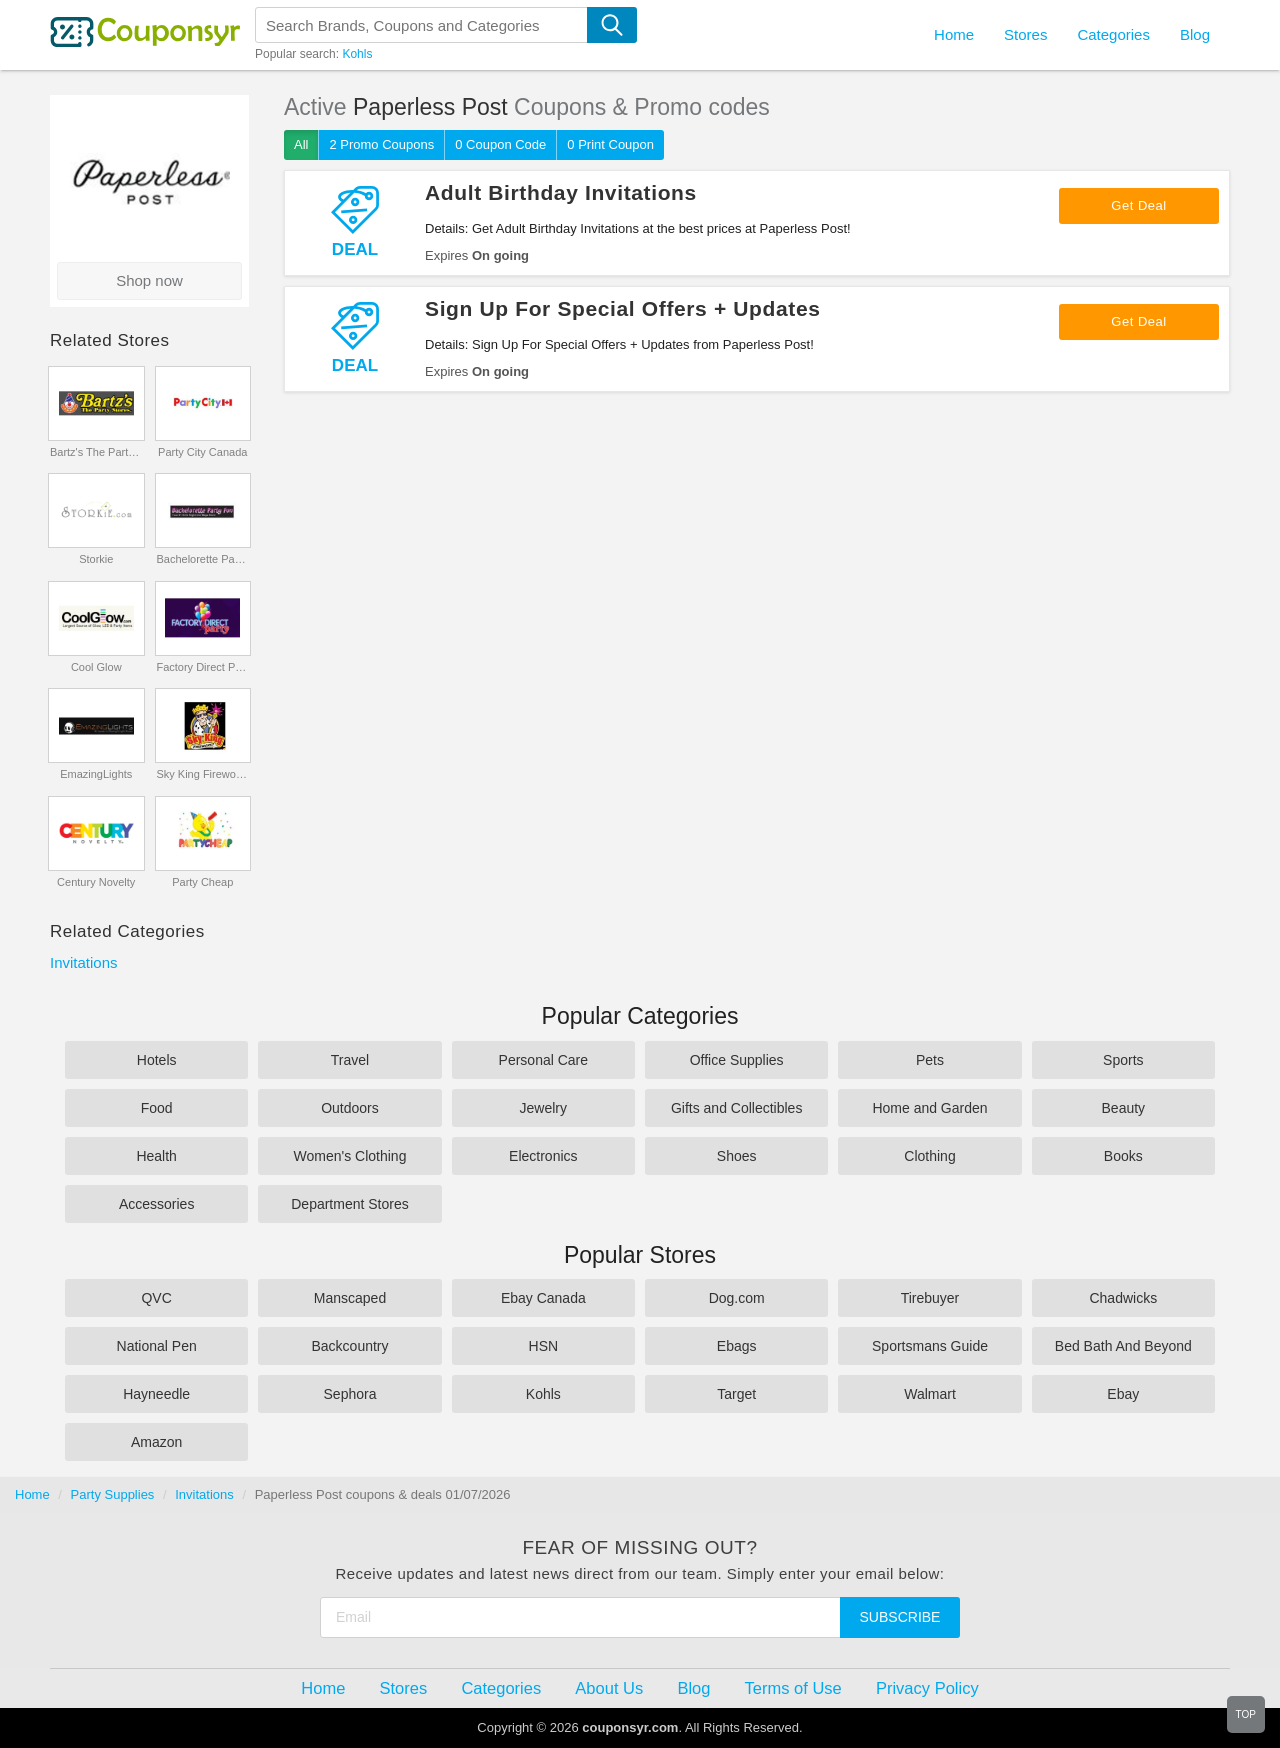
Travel (350, 1060)
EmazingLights (96, 774)
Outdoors (350, 1108)
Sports (1123, 1060)
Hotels (157, 1060)
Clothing (929, 1156)
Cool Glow (96, 667)
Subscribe (900, 1617)
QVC (156, 1298)
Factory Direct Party (202, 667)
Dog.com (737, 1298)
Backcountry (349, 1346)
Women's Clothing (350, 1156)
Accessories (156, 1204)
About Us (609, 1688)
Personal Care (544, 1060)
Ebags (737, 1346)
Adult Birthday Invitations (561, 192)
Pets (930, 1060)
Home (32, 1494)
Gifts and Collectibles (737, 1108)
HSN (544, 1346)
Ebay (1123, 1394)
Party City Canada (202, 452)
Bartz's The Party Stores (96, 452)
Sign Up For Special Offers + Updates (623, 308)
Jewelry (543, 1108)
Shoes (737, 1156)
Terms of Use (793, 1688)
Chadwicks (1123, 1298)
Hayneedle (156, 1394)
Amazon (156, 1442)
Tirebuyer (930, 1298)
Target (736, 1394)
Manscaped (350, 1298)
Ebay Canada (543, 1298)
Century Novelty (96, 882)
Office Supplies (737, 1060)
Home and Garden (929, 1108)
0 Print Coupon (610, 144)
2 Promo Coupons (381, 144)
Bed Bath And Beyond (1123, 1346)
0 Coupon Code (500, 144)
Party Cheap (202, 882)
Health (156, 1156)
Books (1123, 1156)
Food (157, 1108)
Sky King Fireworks (202, 774)
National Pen (157, 1346)
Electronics (543, 1156)
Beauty (1124, 1108)
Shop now (149, 280)
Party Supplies (113, 1494)
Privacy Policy (927, 1688)
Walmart (930, 1394)
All (301, 144)
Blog (1195, 34)
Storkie (96, 559)
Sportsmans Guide (930, 1346)
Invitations (84, 962)
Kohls (357, 54)
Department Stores (350, 1204)
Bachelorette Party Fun (202, 559)
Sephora (350, 1394)
